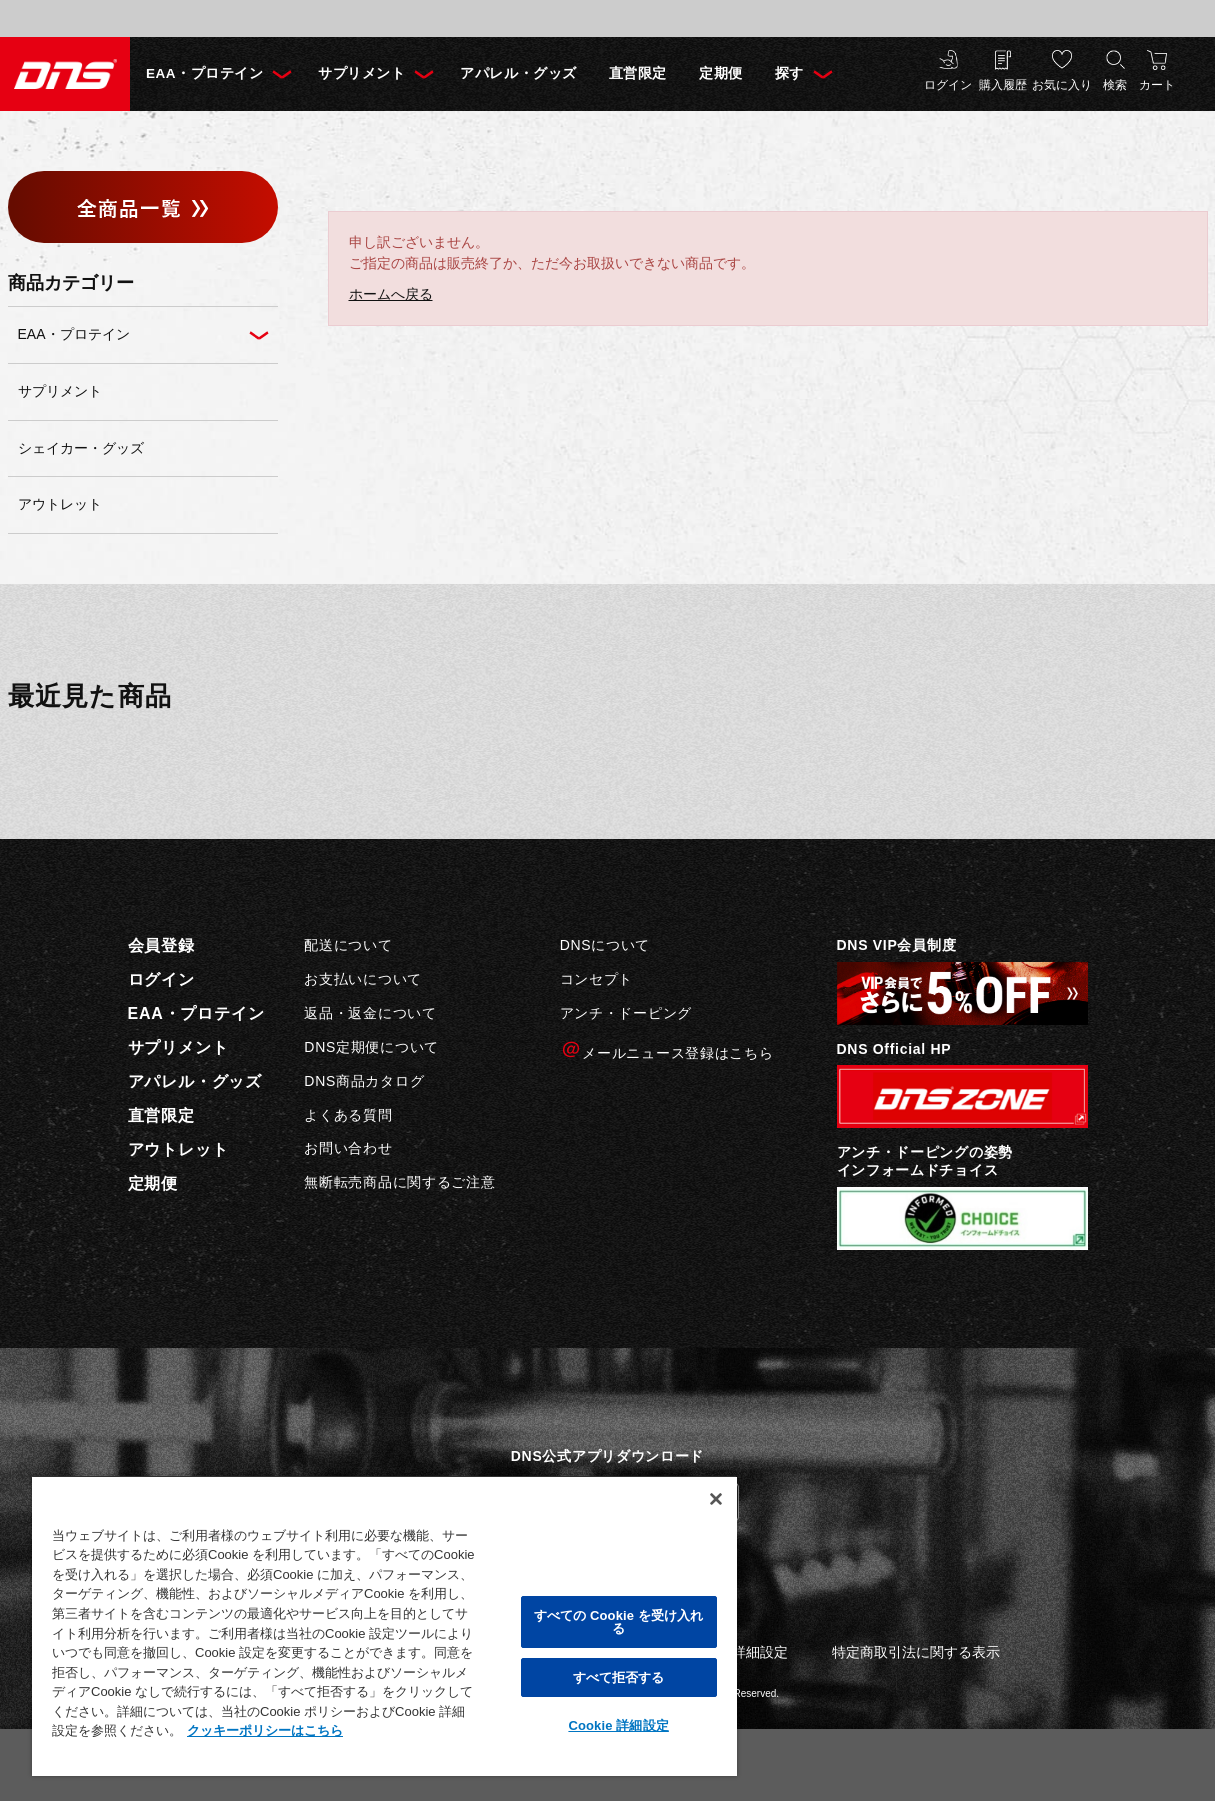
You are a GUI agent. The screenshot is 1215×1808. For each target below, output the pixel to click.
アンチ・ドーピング (626, 1013)
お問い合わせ (348, 1148)
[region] (384, 1625)
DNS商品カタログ (364, 1081)
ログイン (948, 85)
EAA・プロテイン (204, 73)
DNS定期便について (371, 1047)
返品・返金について (370, 1013)
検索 (1115, 85)
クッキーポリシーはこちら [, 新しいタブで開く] (265, 1730)
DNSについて (605, 945)
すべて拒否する (619, 1677)
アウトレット (178, 1149)
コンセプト (597, 979)
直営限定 (638, 73)
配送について (348, 945)
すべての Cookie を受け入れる (619, 1622)
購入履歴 (1003, 85)
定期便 (721, 73)
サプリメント (361, 73)
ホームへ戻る (391, 294)
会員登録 (161, 945)
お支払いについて (363, 979)
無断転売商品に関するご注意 (399, 1182)
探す (789, 73)
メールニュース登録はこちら (667, 1050)
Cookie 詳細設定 (618, 1725)
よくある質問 (348, 1115)
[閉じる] (716, 1499)
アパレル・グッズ (518, 73)
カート (1157, 85)
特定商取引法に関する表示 (916, 1652)
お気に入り (1062, 85)
